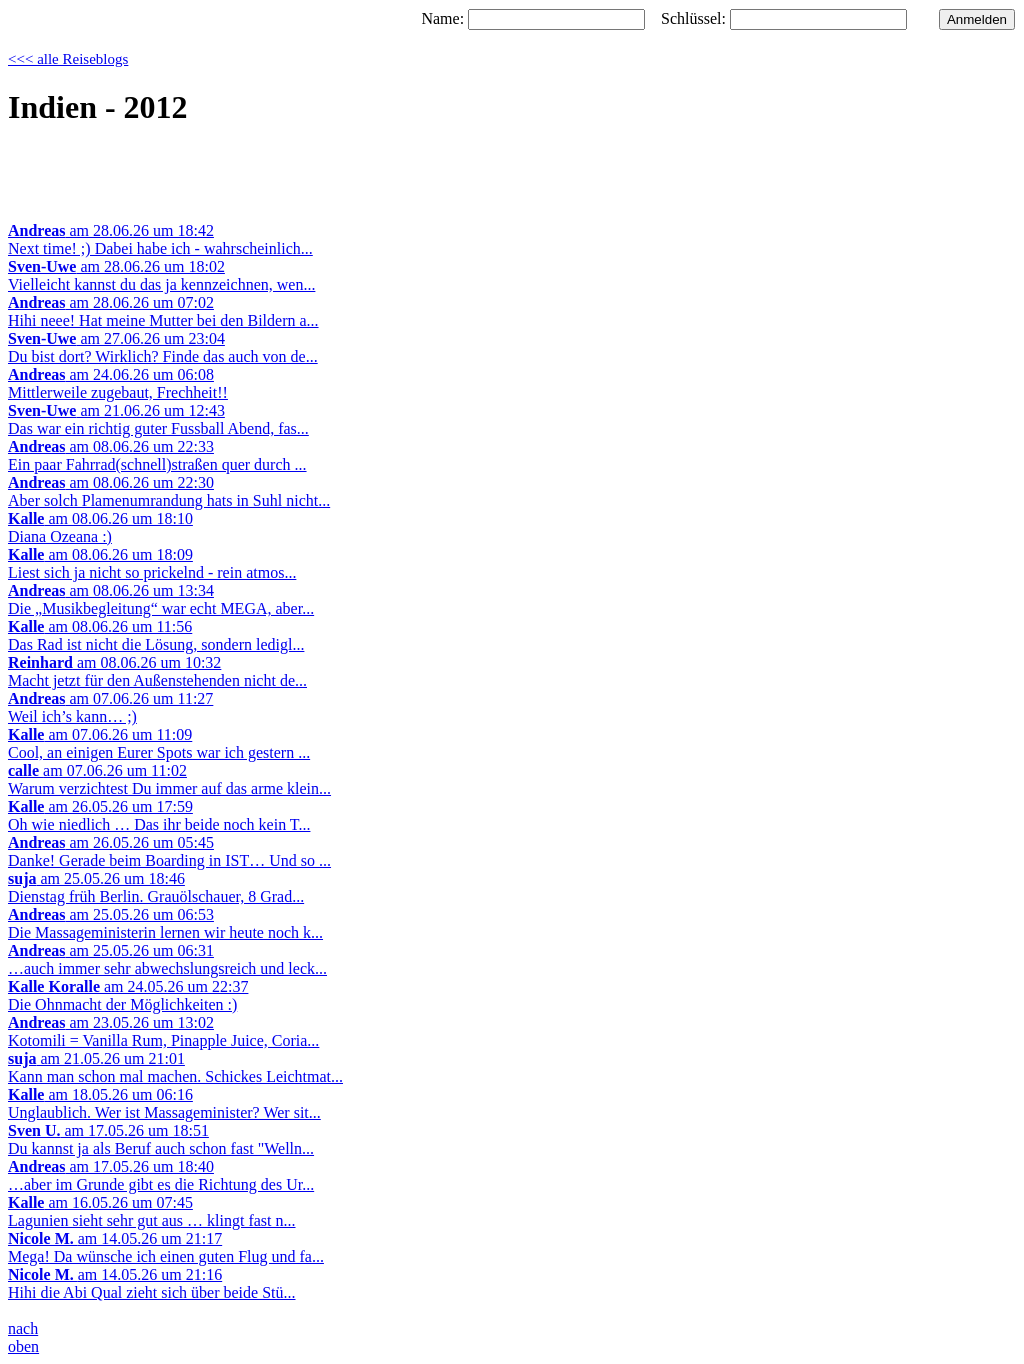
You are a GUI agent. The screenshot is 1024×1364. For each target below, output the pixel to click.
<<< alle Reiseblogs (68, 59)
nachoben (23, 1337)
